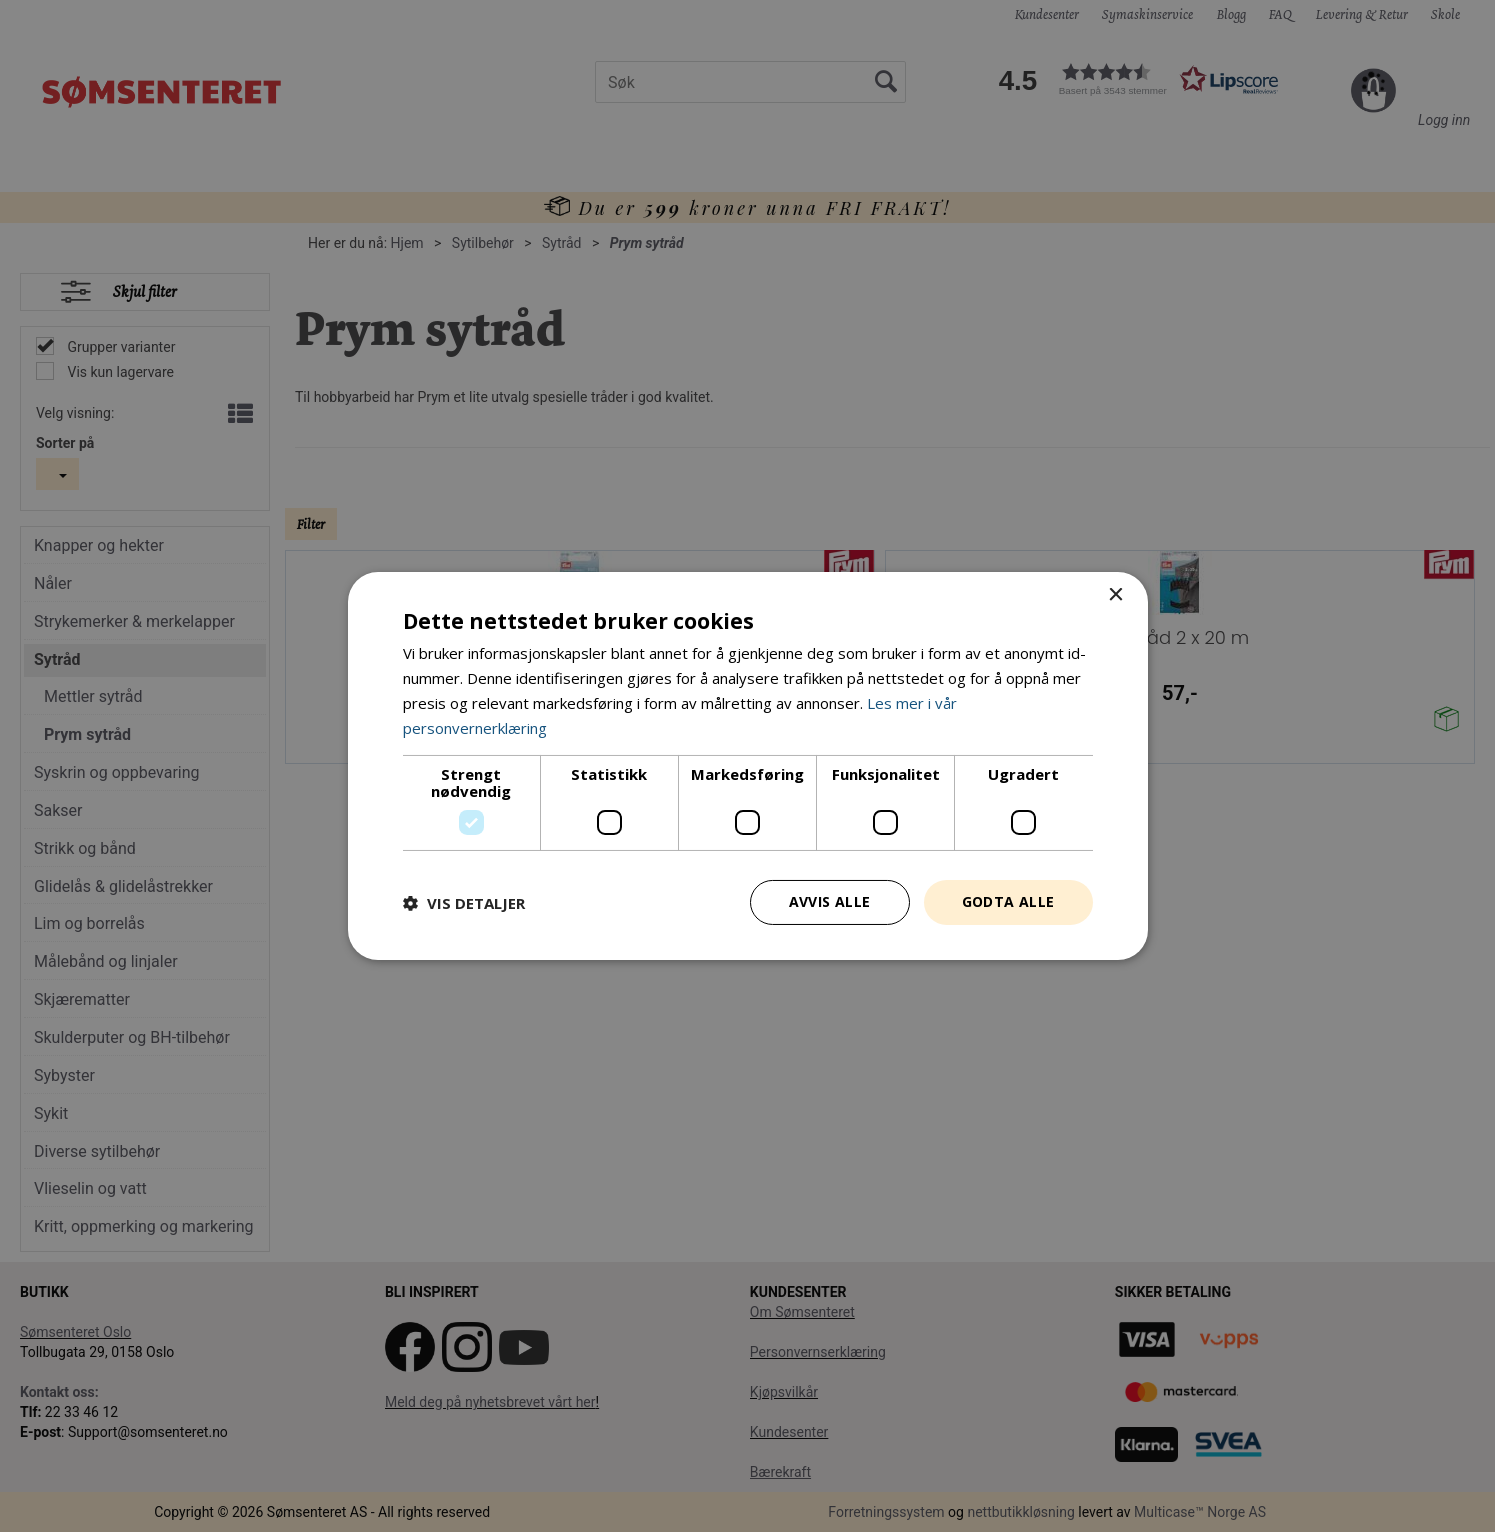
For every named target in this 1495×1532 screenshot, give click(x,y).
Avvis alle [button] (830, 901)
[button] (464, 903)
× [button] (1115, 595)
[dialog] (747, 766)
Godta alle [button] (1008, 901)
